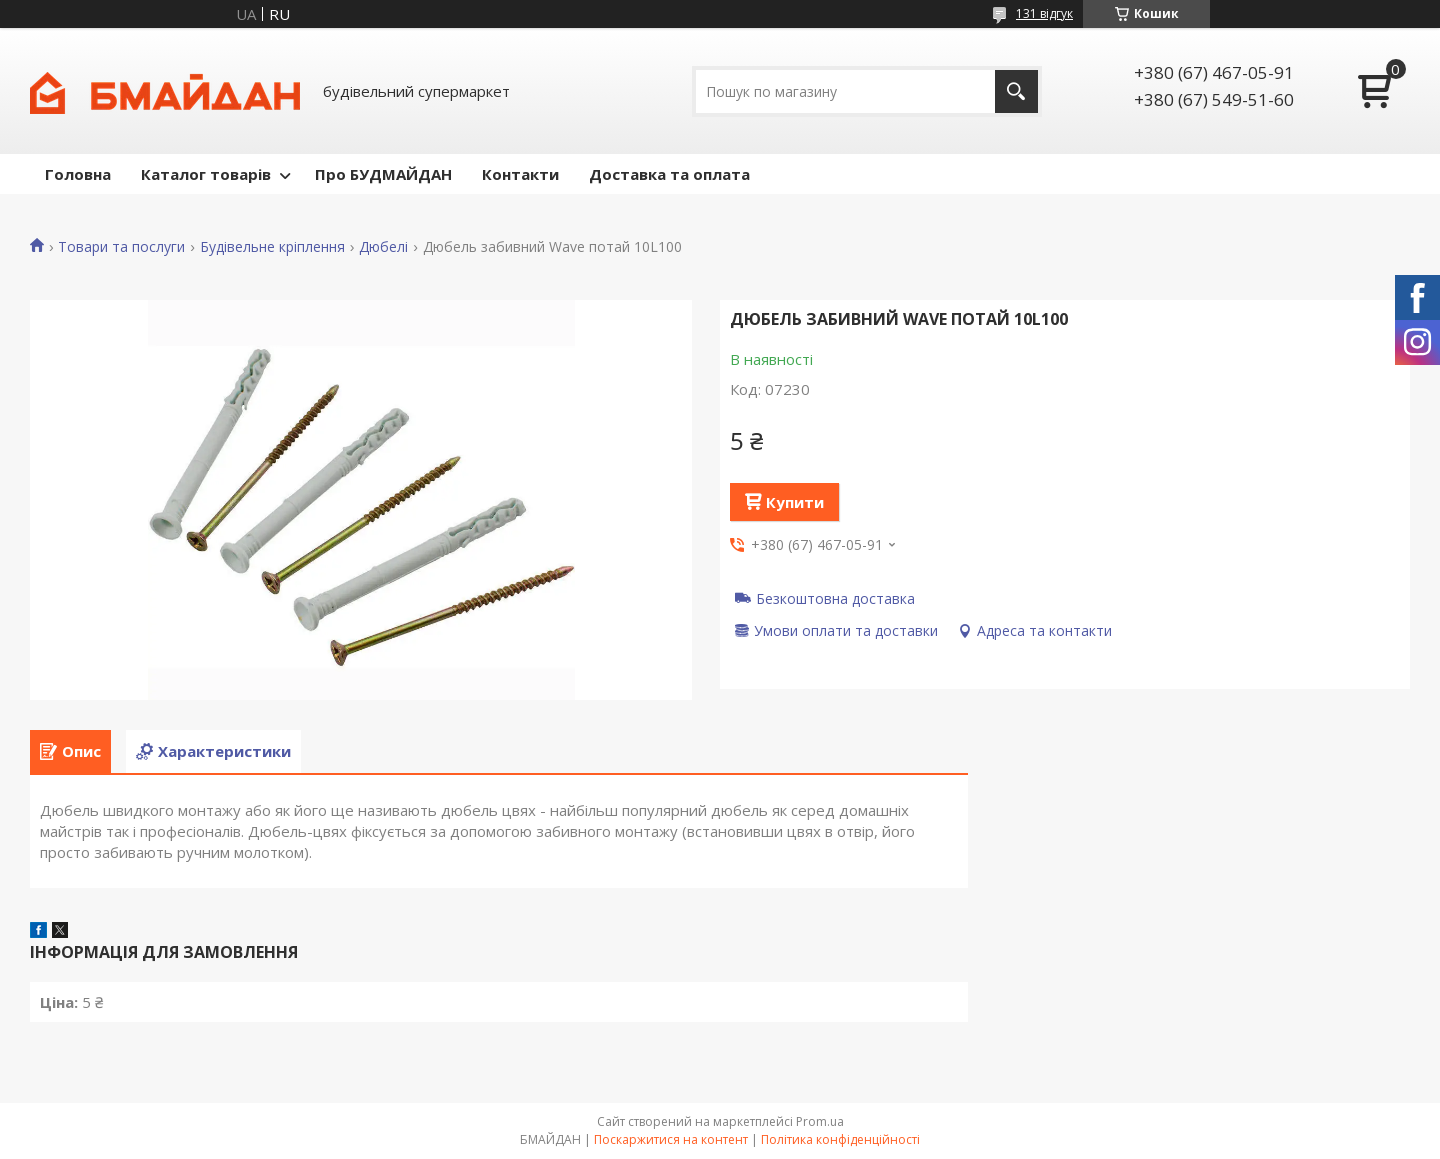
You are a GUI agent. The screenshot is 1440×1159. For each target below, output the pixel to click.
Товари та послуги (121, 247)
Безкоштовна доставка (835, 598)
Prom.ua (820, 1121)
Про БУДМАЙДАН (383, 174)
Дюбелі (383, 247)
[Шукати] (1016, 91)
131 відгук (1044, 13)
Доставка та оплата (669, 174)
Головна (78, 174)
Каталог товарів (206, 174)
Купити (795, 502)
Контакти (520, 174)
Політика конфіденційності (840, 1139)
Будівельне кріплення (272, 247)
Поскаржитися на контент (671, 1139)
